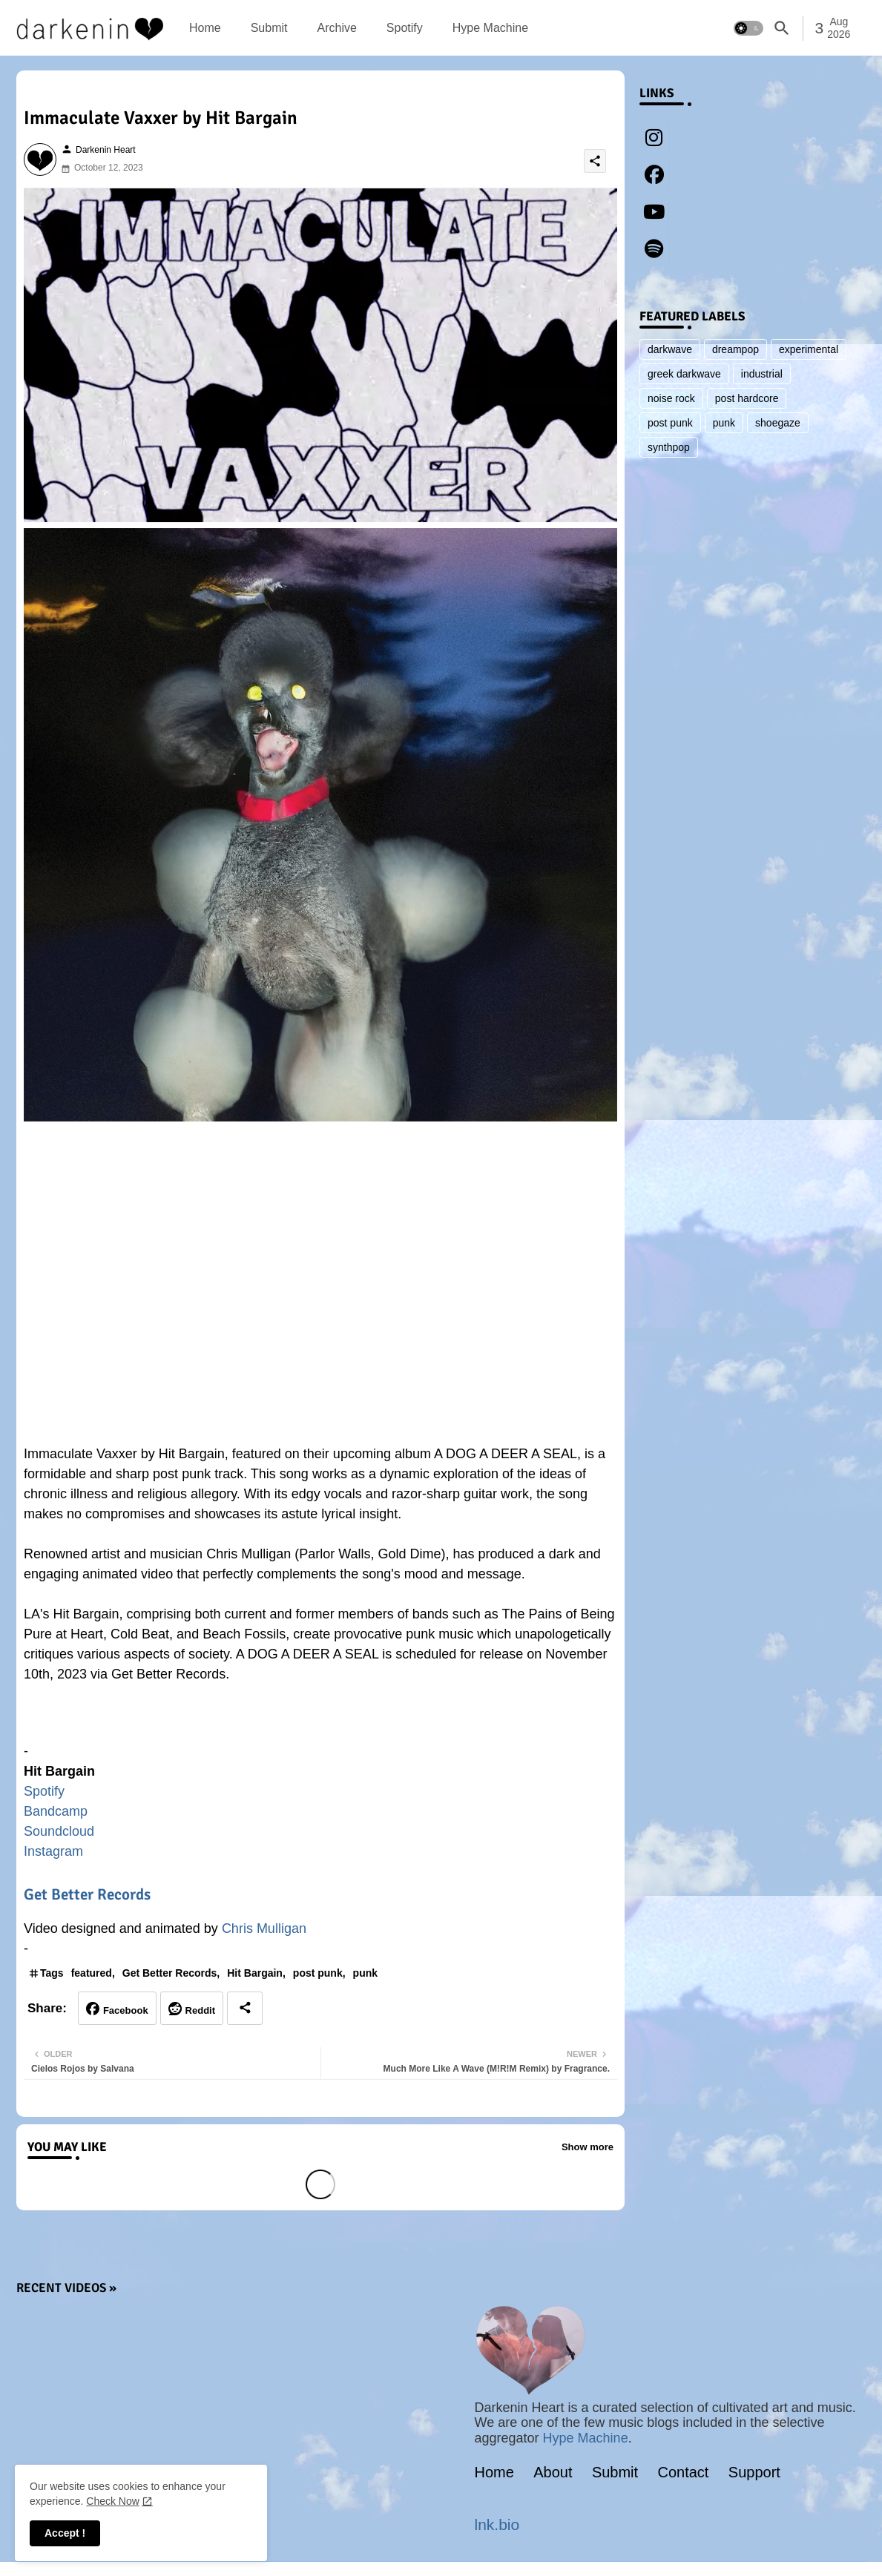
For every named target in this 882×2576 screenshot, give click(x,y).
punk (365, 1973)
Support (754, 2472)
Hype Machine (490, 28)
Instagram (53, 1851)
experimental (808, 349)
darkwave (670, 349)
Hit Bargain (255, 1973)
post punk (318, 1973)
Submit (269, 28)
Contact (683, 2472)
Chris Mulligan (264, 1928)
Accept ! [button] (65, 2533)
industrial (762, 374)
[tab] (205, 28)
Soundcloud (59, 1831)
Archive (336, 28)
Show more (587, 2146)
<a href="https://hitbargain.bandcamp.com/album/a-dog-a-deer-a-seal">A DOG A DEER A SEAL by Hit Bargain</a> (320, 1720)
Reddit (200, 2010)
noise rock (671, 398)
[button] (748, 28)
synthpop (669, 447)
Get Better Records (87, 1894)
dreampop (735, 349)
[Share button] (245, 2008)
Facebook (125, 2010)
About (552, 2472)
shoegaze (777, 423)
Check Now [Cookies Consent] (112, 2501)
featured (91, 1973)
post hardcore (747, 398)
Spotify (404, 28)
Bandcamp (56, 1811)
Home (205, 28)
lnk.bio (497, 2524)
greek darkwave (684, 374)
